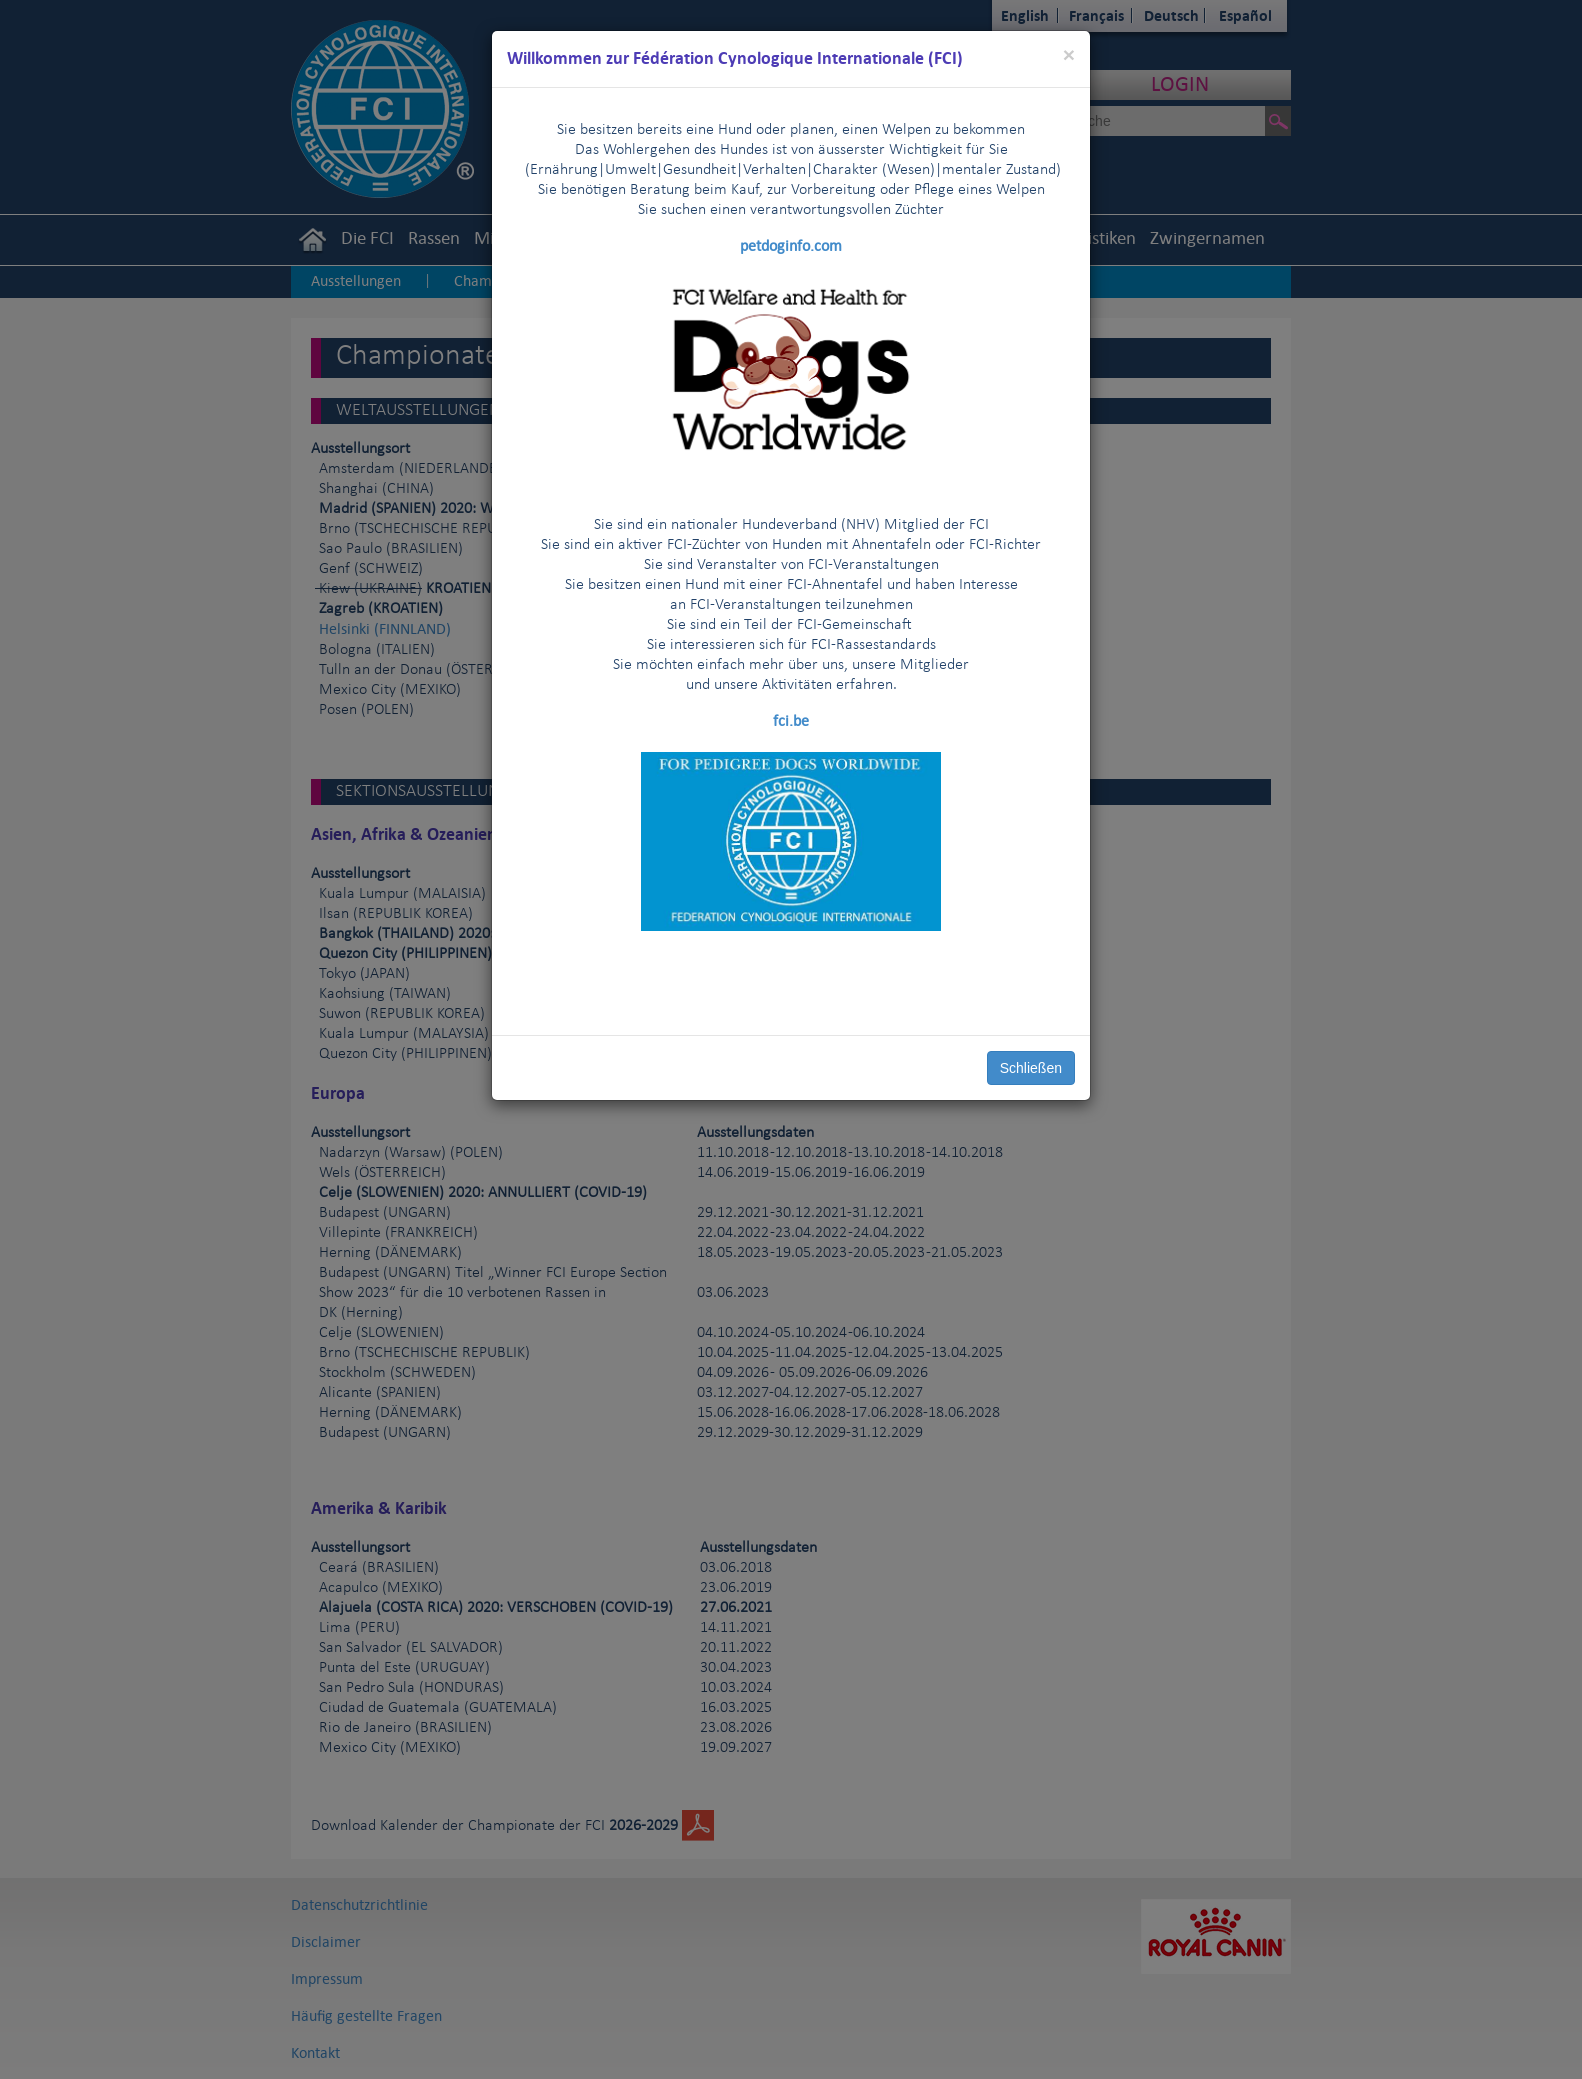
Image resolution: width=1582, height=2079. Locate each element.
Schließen (1031, 1068)
